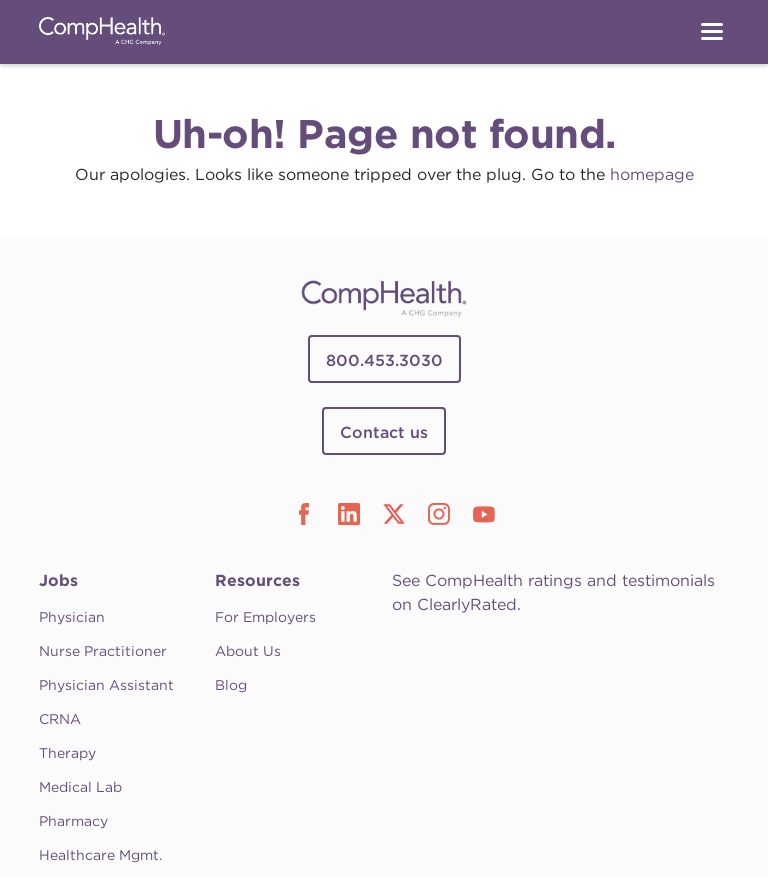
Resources (257, 580)
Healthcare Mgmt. (100, 855)
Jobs (58, 580)
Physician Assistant (106, 685)
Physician (72, 617)
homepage (652, 174)
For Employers (265, 617)
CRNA (60, 719)
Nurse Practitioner (103, 651)
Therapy (67, 753)
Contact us (384, 432)
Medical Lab (80, 787)
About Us (248, 651)
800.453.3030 (384, 360)
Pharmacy (73, 821)
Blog (231, 685)
